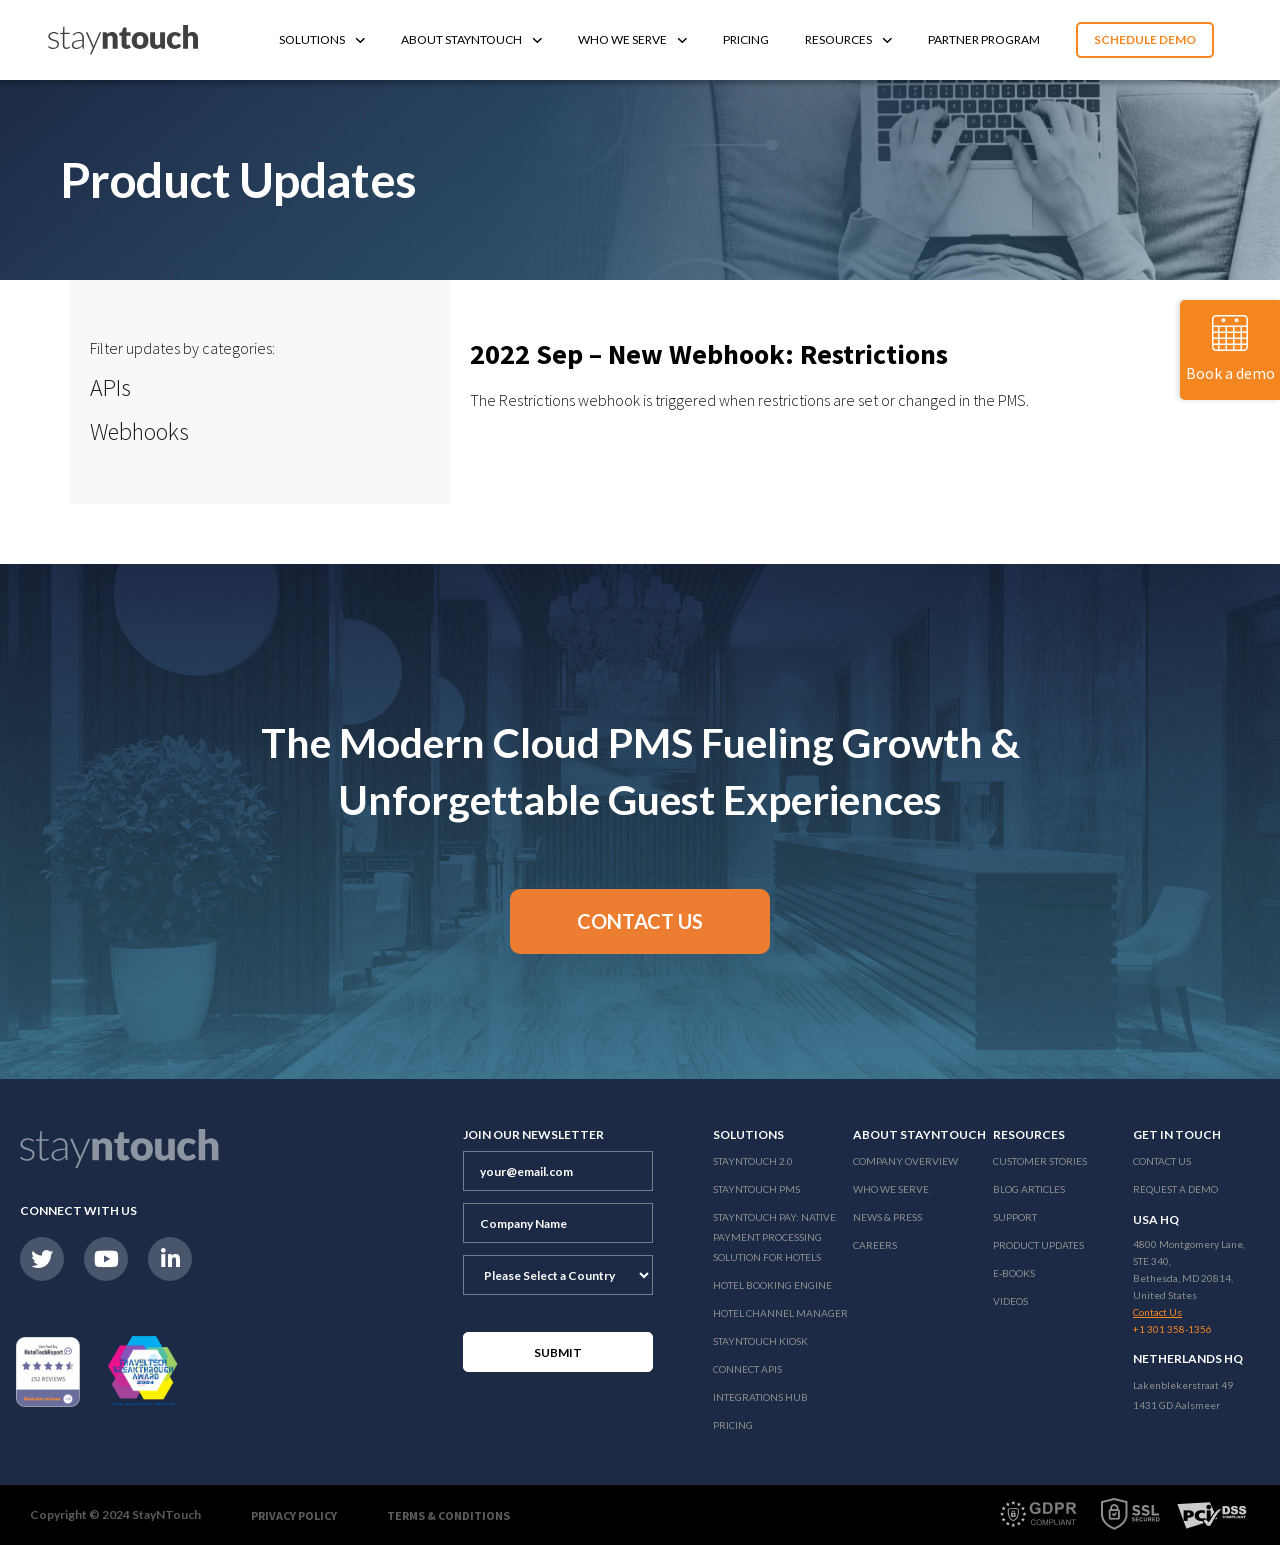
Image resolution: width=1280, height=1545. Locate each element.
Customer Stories (1040, 1161)
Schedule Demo (1145, 39)
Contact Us (1162, 1161)
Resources (848, 39)
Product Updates (1038, 1245)
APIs (110, 387)
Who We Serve (632, 39)
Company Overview (905, 1161)
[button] (640, 921)
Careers (875, 1245)
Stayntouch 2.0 (753, 1161)
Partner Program (984, 39)
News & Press (887, 1217)
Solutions (322, 39)
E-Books (1014, 1273)
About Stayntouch (471, 39)
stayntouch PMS (756, 1189)
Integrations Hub (760, 1397)
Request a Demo (1175, 1189)
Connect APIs (747, 1369)
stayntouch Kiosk (760, 1341)
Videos (1010, 1301)
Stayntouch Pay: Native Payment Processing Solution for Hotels (774, 1237)
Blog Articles (1029, 1189)
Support (1015, 1217)
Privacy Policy (294, 1515)
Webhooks (139, 431)
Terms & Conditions (448, 1515)
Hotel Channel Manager (780, 1313)
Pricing (746, 39)
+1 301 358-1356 (1172, 1329)
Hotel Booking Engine (772, 1285)
